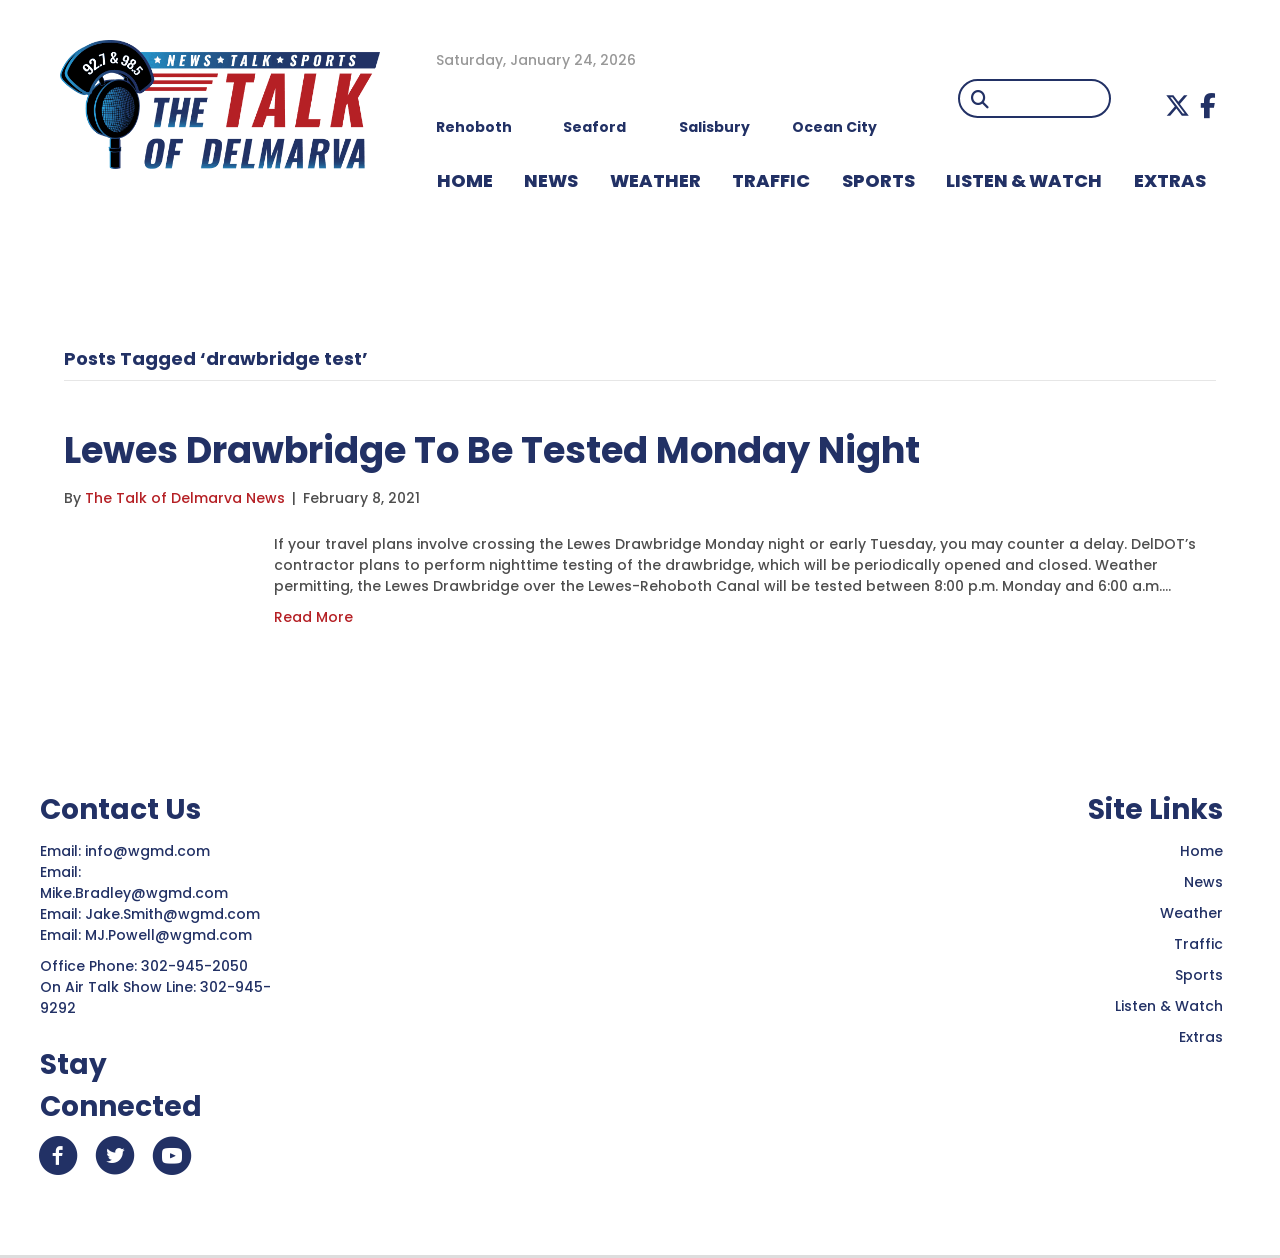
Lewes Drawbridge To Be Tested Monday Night (511, 449)
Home (1201, 851)
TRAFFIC (771, 180)
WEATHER (655, 180)
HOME (465, 180)
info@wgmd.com (149, 851)
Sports (878, 180)
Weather (1191, 913)
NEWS (551, 180)
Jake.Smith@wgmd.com (174, 914)
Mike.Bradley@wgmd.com (134, 893)
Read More (313, 617)
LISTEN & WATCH (1024, 180)
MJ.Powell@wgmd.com (172, 935)
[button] (1177, 105)
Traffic (1198, 944)
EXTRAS (1170, 180)
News (1203, 882)
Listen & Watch (1169, 1006)
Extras (1201, 1037)
